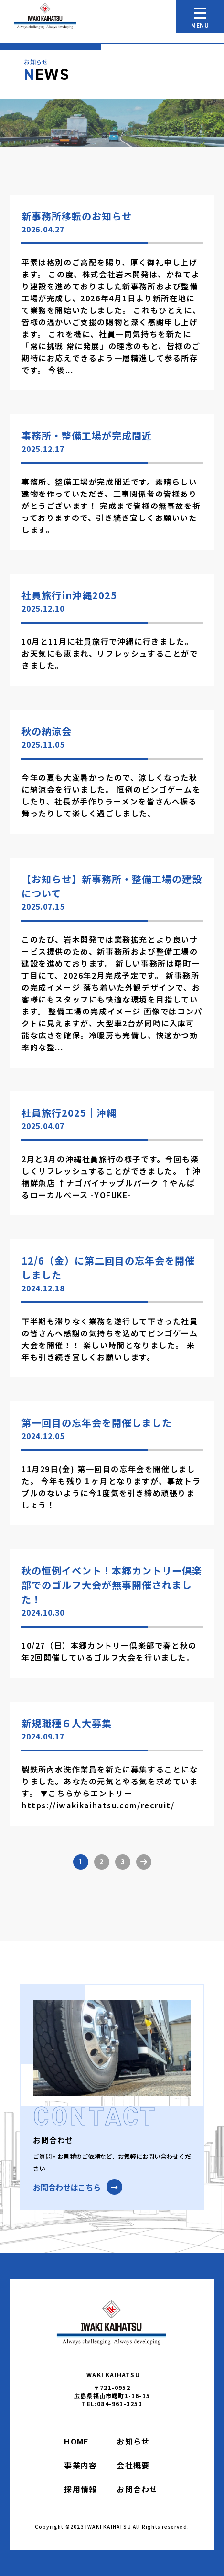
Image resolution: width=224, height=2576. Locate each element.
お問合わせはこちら (66, 2187)
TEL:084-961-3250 (112, 2404)
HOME (76, 2441)
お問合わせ (137, 2489)
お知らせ (133, 2441)
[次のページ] (143, 1862)
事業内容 (80, 2465)
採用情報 (80, 2489)
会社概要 (133, 2465)
